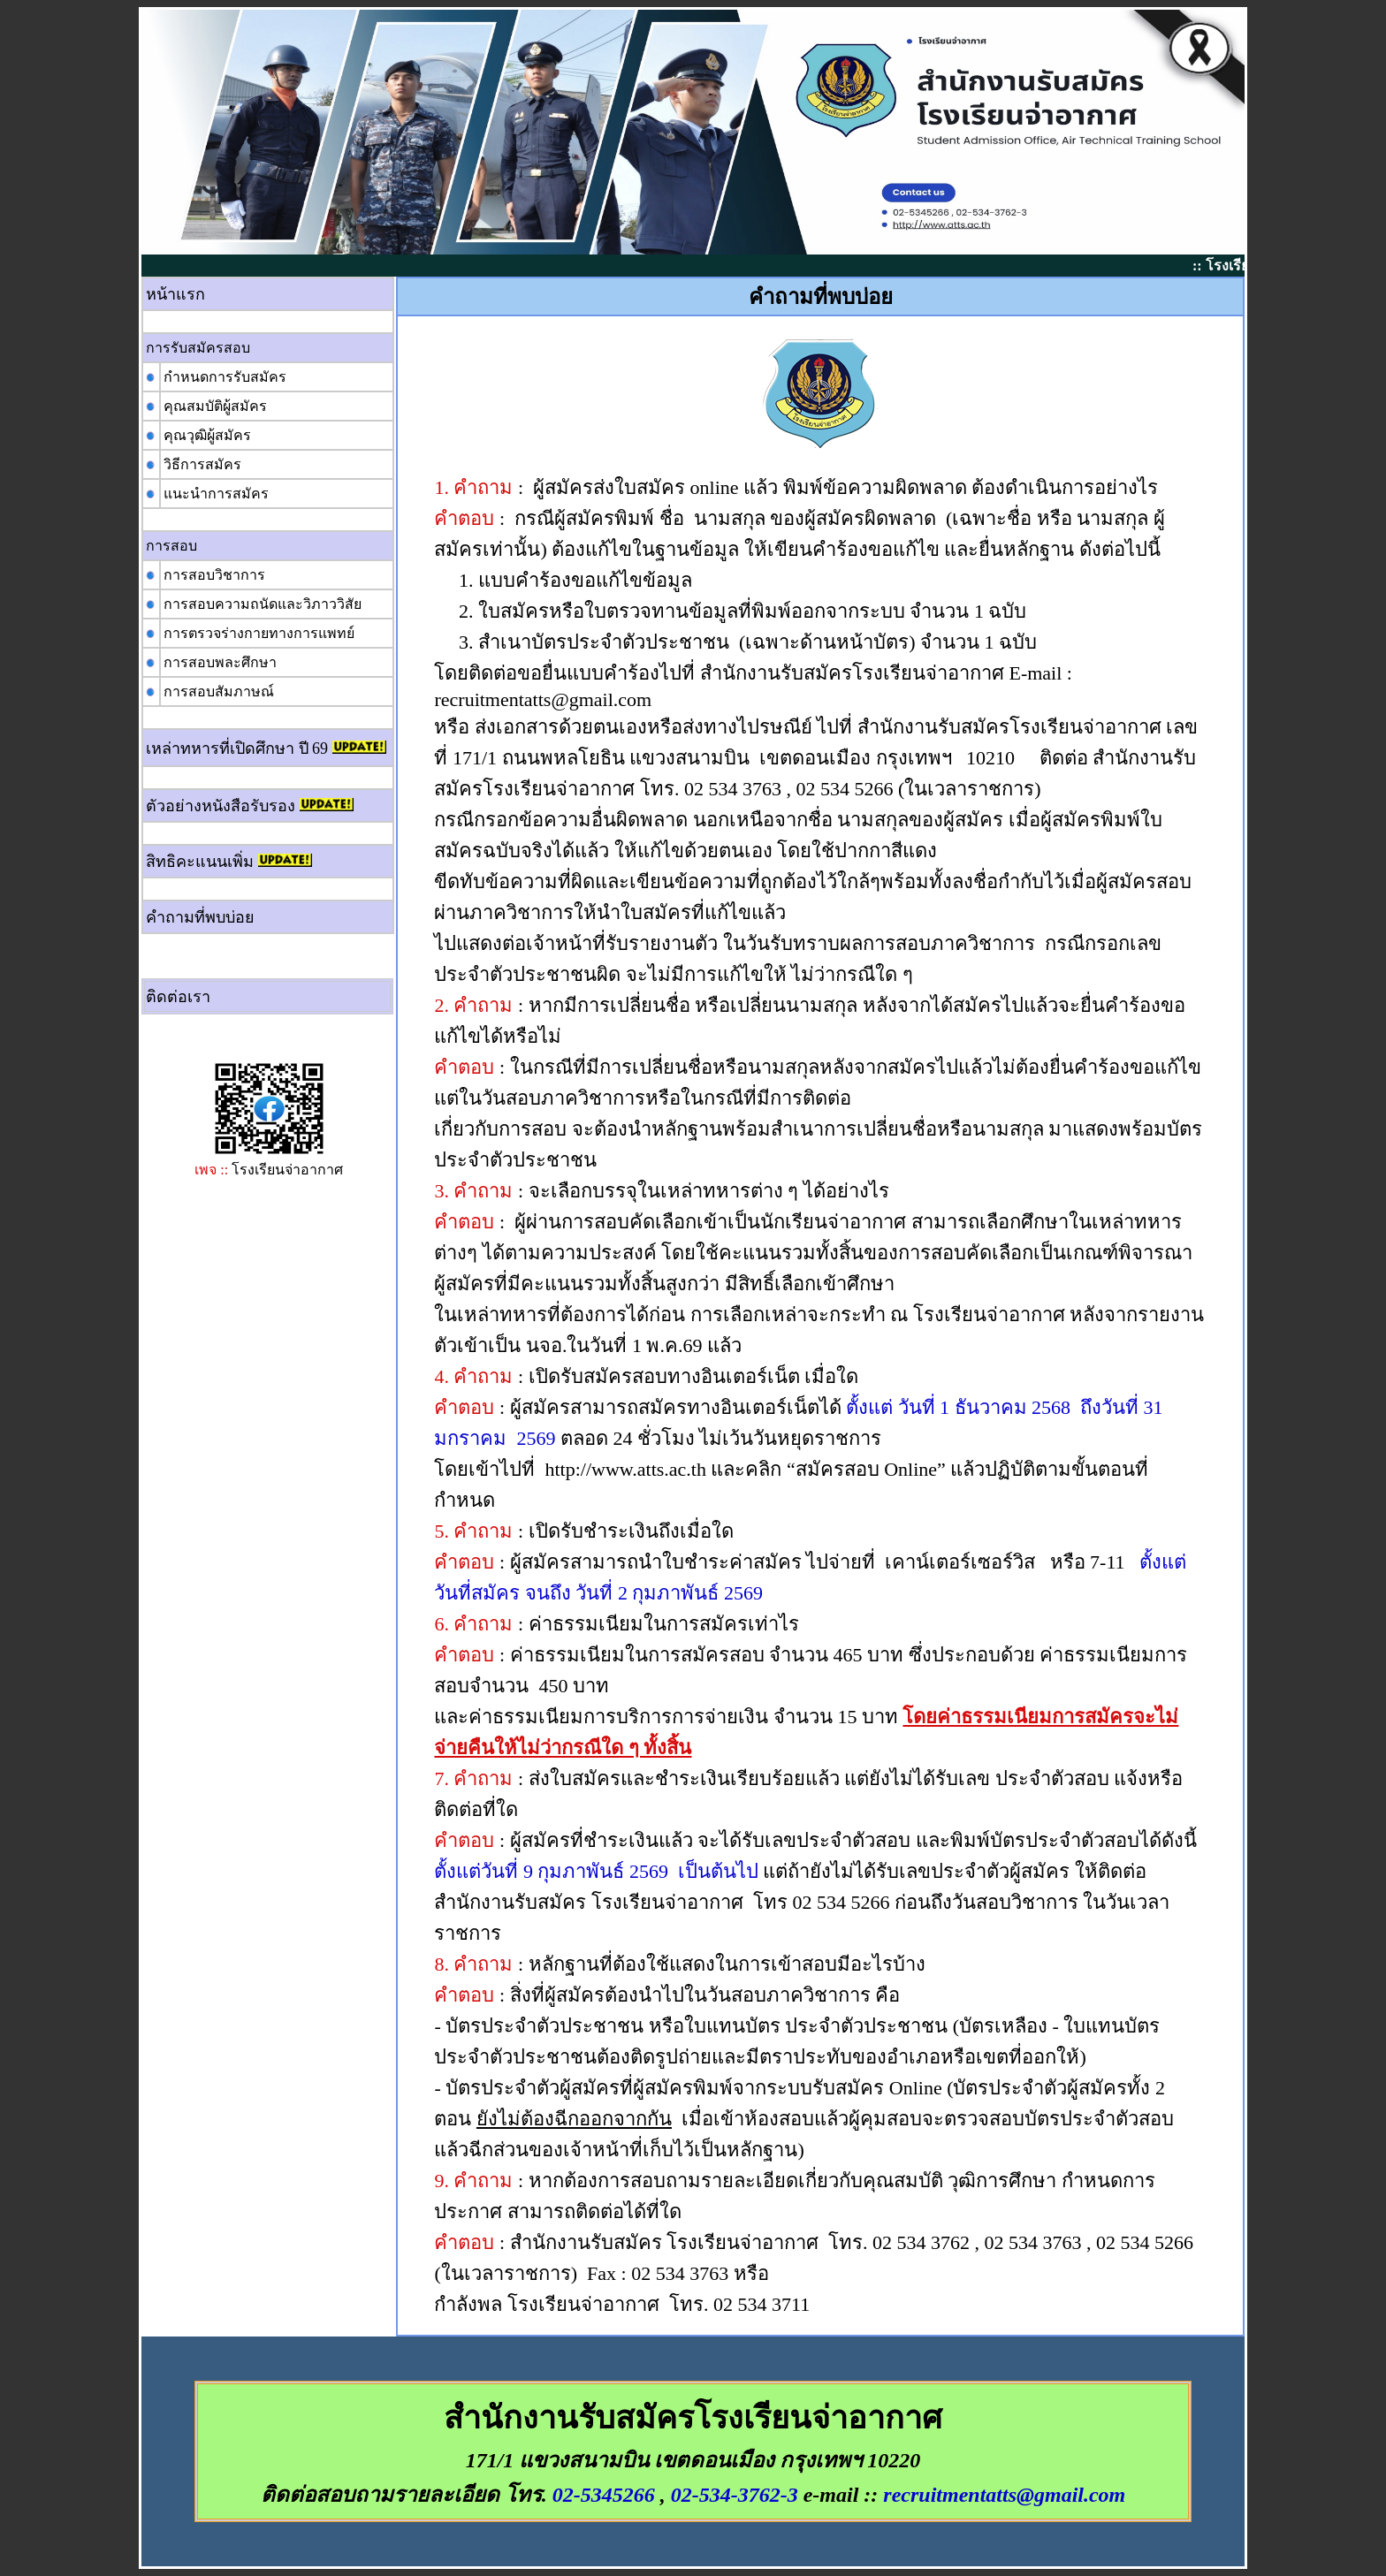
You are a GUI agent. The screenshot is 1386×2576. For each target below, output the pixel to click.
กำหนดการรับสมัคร (225, 376)
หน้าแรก (175, 294)
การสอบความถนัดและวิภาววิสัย (263, 604)
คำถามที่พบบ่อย (200, 917)
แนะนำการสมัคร (216, 493)
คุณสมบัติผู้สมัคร (215, 406)
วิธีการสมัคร (202, 464)
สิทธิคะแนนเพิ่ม (200, 861)
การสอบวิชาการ (214, 574)
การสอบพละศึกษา (220, 662)
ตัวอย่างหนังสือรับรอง (220, 806)
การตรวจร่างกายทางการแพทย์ (259, 633)
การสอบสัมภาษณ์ (219, 691)
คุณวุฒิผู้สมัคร (207, 435)
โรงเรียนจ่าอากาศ (287, 1169)
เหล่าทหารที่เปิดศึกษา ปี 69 (237, 748)
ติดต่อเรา (178, 997)
